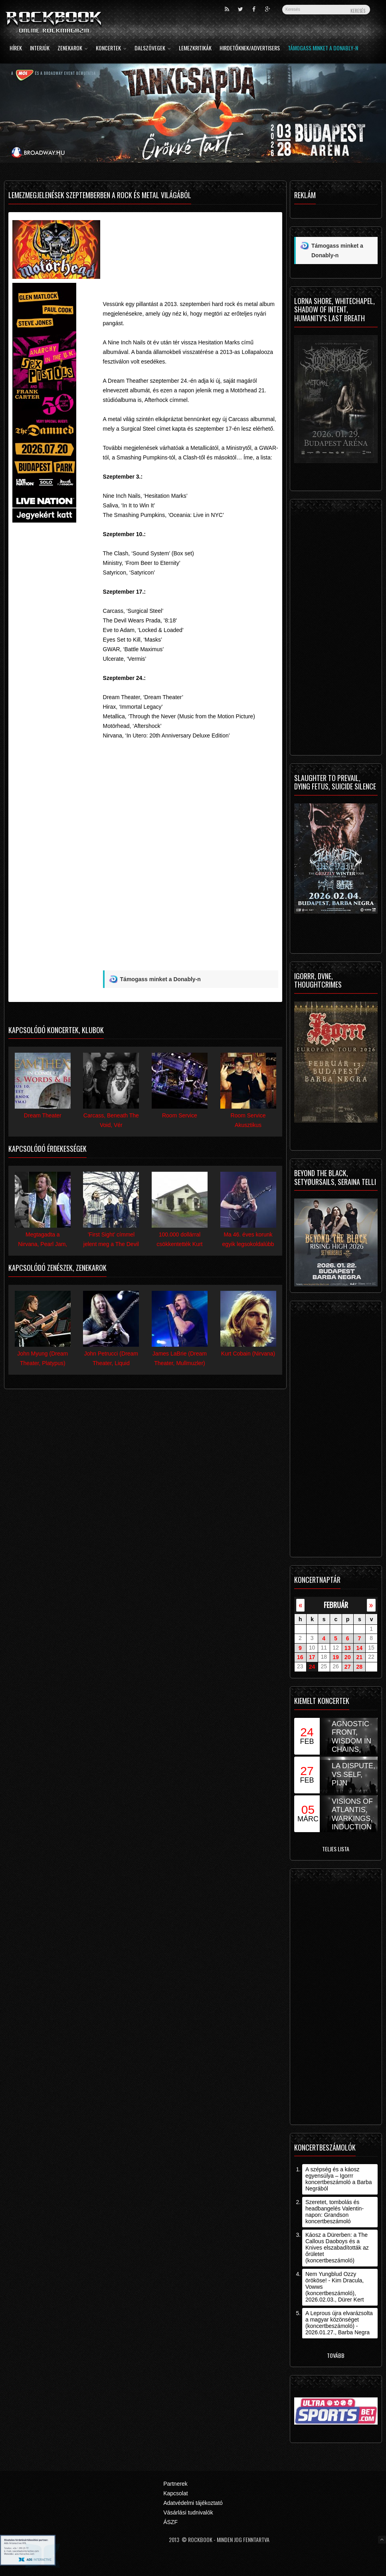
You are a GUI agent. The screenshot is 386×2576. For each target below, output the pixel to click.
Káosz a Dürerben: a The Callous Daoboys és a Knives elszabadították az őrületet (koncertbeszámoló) (337, 2248)
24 (312, 1667)
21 (359, 1657)
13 (347, 1647)
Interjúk (39, 48)
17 (312, 1657)
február (336, 1604)
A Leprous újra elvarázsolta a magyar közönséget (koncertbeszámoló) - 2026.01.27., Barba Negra (339, 2322)
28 (359, 1667)
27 (347, 1667)
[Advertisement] (191, 244)
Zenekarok (72, 48)
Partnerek (175, 2484)
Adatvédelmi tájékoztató (193, 2503)
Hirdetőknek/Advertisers (250, 48)
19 (336, 1657)
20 (347, 1657)
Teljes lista (335, 1849)
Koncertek (111, 48)
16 (300, 1657)
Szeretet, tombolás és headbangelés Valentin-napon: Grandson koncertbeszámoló (334, 2211)
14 (359, 1647)
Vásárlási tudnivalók (188, 2512)
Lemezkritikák (195, 48)
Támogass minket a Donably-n (323, 48)
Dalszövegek (153, 48)
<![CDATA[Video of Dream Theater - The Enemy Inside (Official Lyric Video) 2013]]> (191, 828)
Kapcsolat (175, 2493)
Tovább (335, 2355)
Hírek (16, 48)
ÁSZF (170, 2522)
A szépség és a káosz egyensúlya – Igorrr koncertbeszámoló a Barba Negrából (338, 2179)
